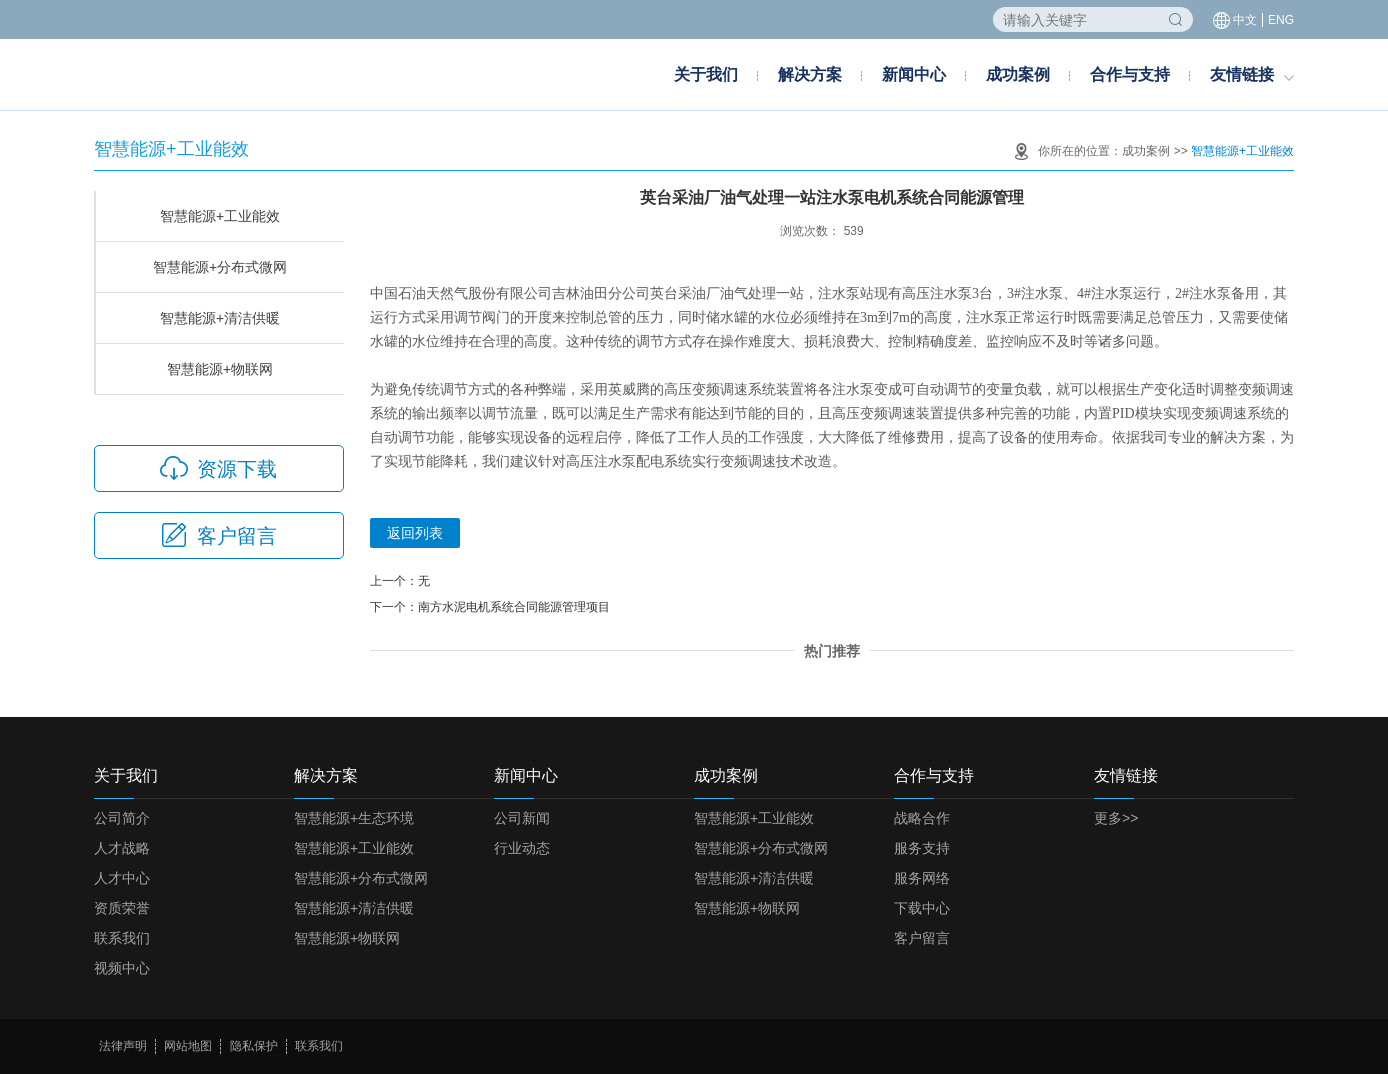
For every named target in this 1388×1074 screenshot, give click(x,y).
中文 (1245, 20)
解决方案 (810, 74)
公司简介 (122, 818)
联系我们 (122, 938)
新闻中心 (914, 74)
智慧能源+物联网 (220, 369)
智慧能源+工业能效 (1242, 151)
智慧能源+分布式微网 (220, 267)
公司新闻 (522, 818)
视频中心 (122, 968)
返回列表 (415, 533)
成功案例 (1018, 74)
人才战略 (122, 848)
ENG (1281, 20)
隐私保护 (254, 1046)
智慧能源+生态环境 (354, 818)
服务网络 (922, 878)
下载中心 (922, 908)
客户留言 (218, 535)
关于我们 (706, 74)
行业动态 (522, 848)
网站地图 (188, 1046)
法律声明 (123, 1046)
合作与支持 (1130, 74)
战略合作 (922, 818)
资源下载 (218, 468)
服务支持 (922, 848)
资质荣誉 (122, 908)
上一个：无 (400, 581)
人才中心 (122, 878)
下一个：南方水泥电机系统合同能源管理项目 (490, 607)
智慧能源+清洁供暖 (220, 318)
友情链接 (1242, 74)
